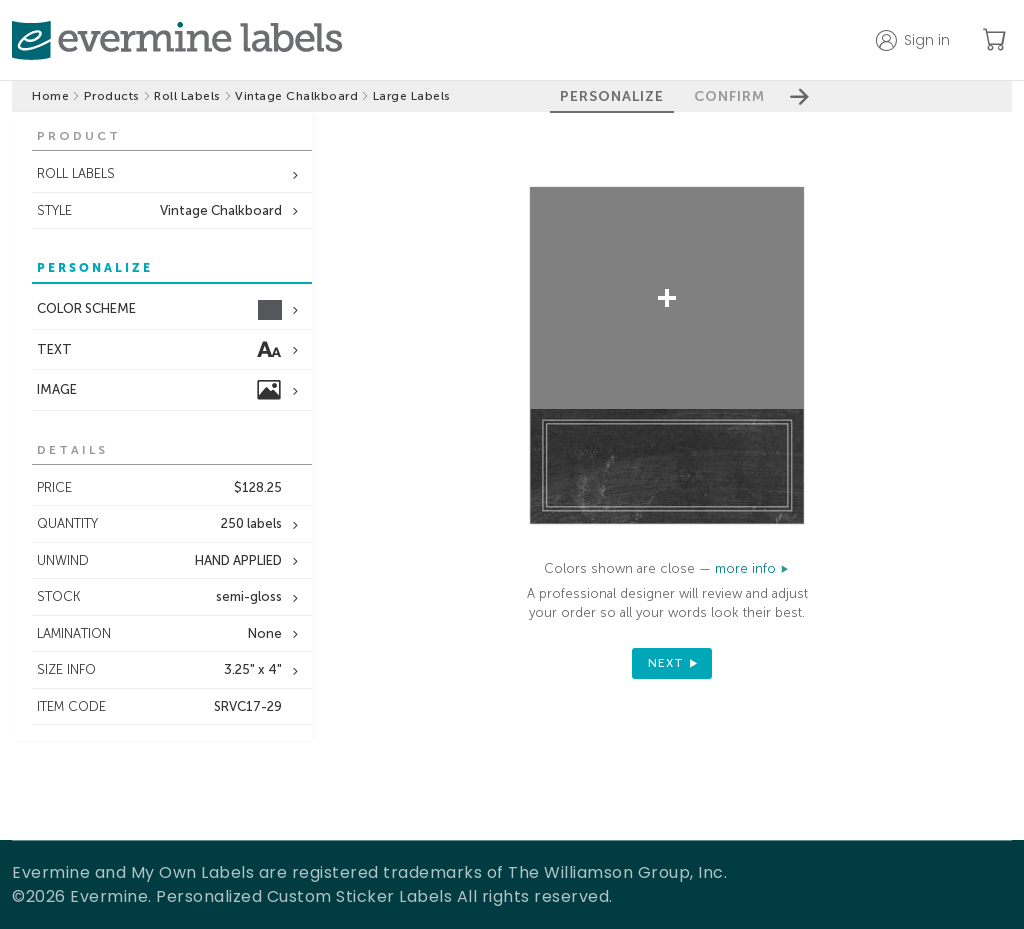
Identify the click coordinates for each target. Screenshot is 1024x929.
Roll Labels (187, 96)
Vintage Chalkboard (296, 96)
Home (50, 96)
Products (112, 96)
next (666, 663)
